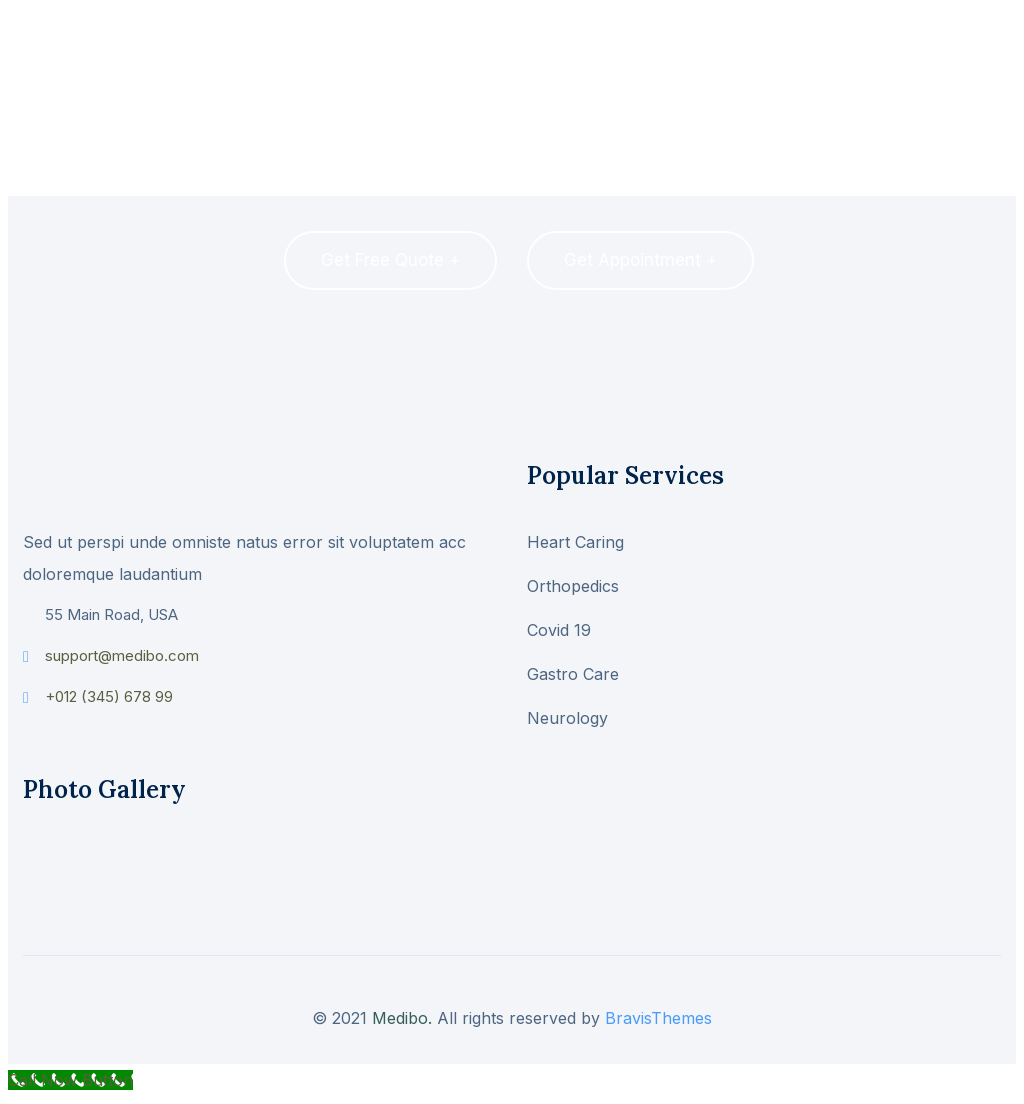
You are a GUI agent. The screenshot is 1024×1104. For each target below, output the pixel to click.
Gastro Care (573, 674)
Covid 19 (559, 630)
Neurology (567, 718)
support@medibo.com (122, 655)
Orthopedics (573, 586)
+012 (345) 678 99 (109, 696)
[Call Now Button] (70, 1080)
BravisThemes (658, 1018)
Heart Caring (575, 542)
